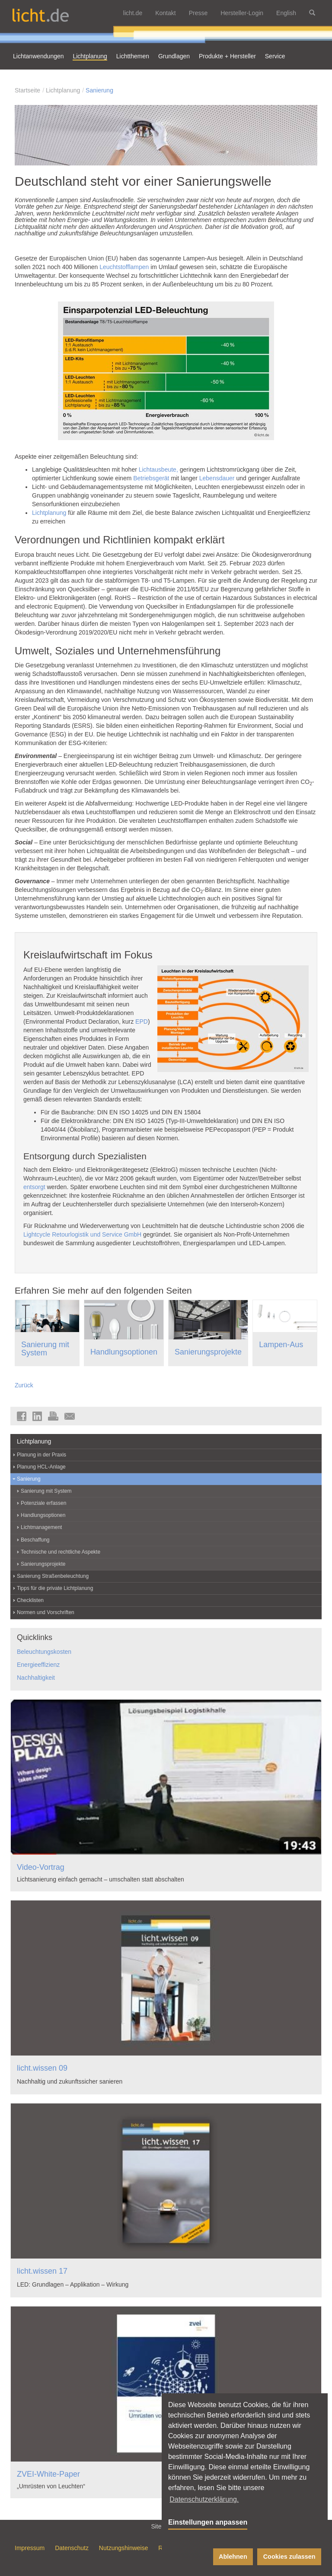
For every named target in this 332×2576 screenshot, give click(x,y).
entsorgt (34, 1186)
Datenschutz (72, 2547)
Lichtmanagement (41, 1527)
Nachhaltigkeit (36, 1677)
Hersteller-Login (241, 13)
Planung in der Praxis (41, 1455)
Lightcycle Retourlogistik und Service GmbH (82, 1234)
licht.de (132, 13)
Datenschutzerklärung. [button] (204, 2499)
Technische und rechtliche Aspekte (60, 1552)
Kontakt (165, 13)
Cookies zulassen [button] (289, 2556)
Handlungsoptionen (123, 1352)
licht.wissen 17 (42, 2271)
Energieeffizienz (38, 1664)
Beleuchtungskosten (44, 1651)
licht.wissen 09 (42, 2068)
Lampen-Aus (281, 1344)
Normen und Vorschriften (45, 1612)
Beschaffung (35, 1540)
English (286, 13)
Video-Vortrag (40, 1867)
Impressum (30, 2547)
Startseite (27, 90)
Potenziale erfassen (43, 1503)
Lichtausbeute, (158, 469)
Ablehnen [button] (233, 2556)
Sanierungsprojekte (208, 1352)
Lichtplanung (63, 90)
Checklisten (30, 1600)
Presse (198, 13)
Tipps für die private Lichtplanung (55, 1588)
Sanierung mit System (45, 1349)
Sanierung (99, 90)
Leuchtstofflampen (124, 266)
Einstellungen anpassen (207, 2522)
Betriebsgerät (151, 478)
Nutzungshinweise (123, 2547)
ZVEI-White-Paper (48, 2474)
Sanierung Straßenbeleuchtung (53, 1576)
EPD (141, 1021)
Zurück (24, 1385)
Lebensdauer (217, 478)
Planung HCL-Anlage (41, 1467)
